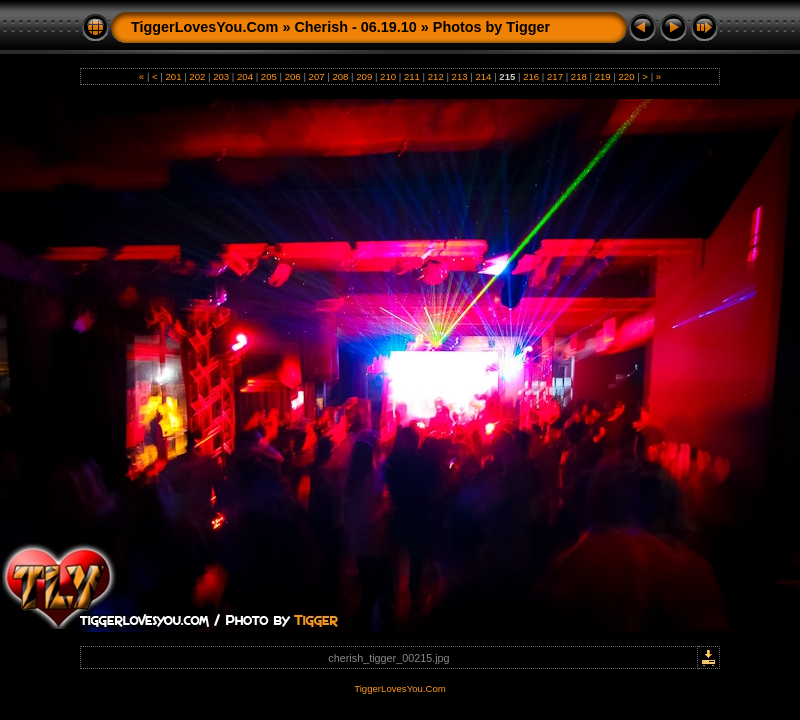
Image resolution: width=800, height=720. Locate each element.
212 (435, 76)
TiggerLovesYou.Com (204, 27)
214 (483, 76)
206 (292, 76)
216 (530, 76)
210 (387, 76)
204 (244, 76)
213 (459, 76)
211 (411, 76)
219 (602, 76)
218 (578, 76)
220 (626, 76)
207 (316, 76)
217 (554, 76)
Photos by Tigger (491, 27)
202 (197, 76)
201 (173, 76)
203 (221, 76)
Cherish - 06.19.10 (355, 27)
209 (364, 76)
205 (268, 76)
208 (340, 76)
